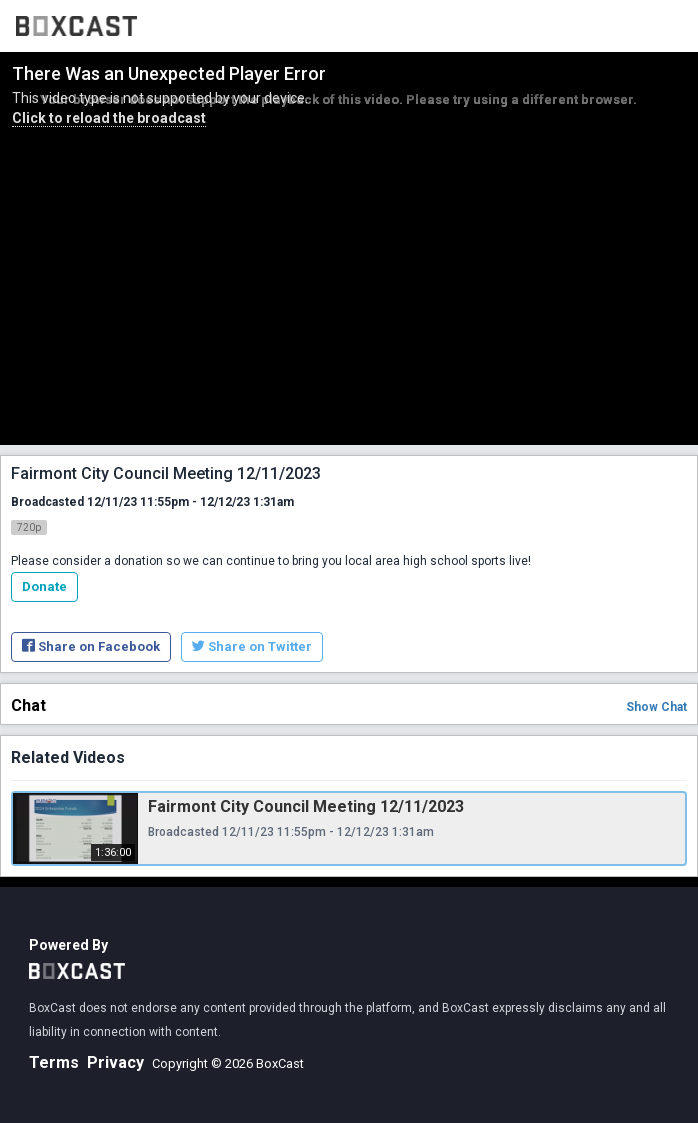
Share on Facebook (91, 646)
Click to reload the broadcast (109, 118)
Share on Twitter (252, 646)
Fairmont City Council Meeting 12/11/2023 (306, 806)
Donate (44, 586)
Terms (54, 1062)
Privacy (115, 1062)
